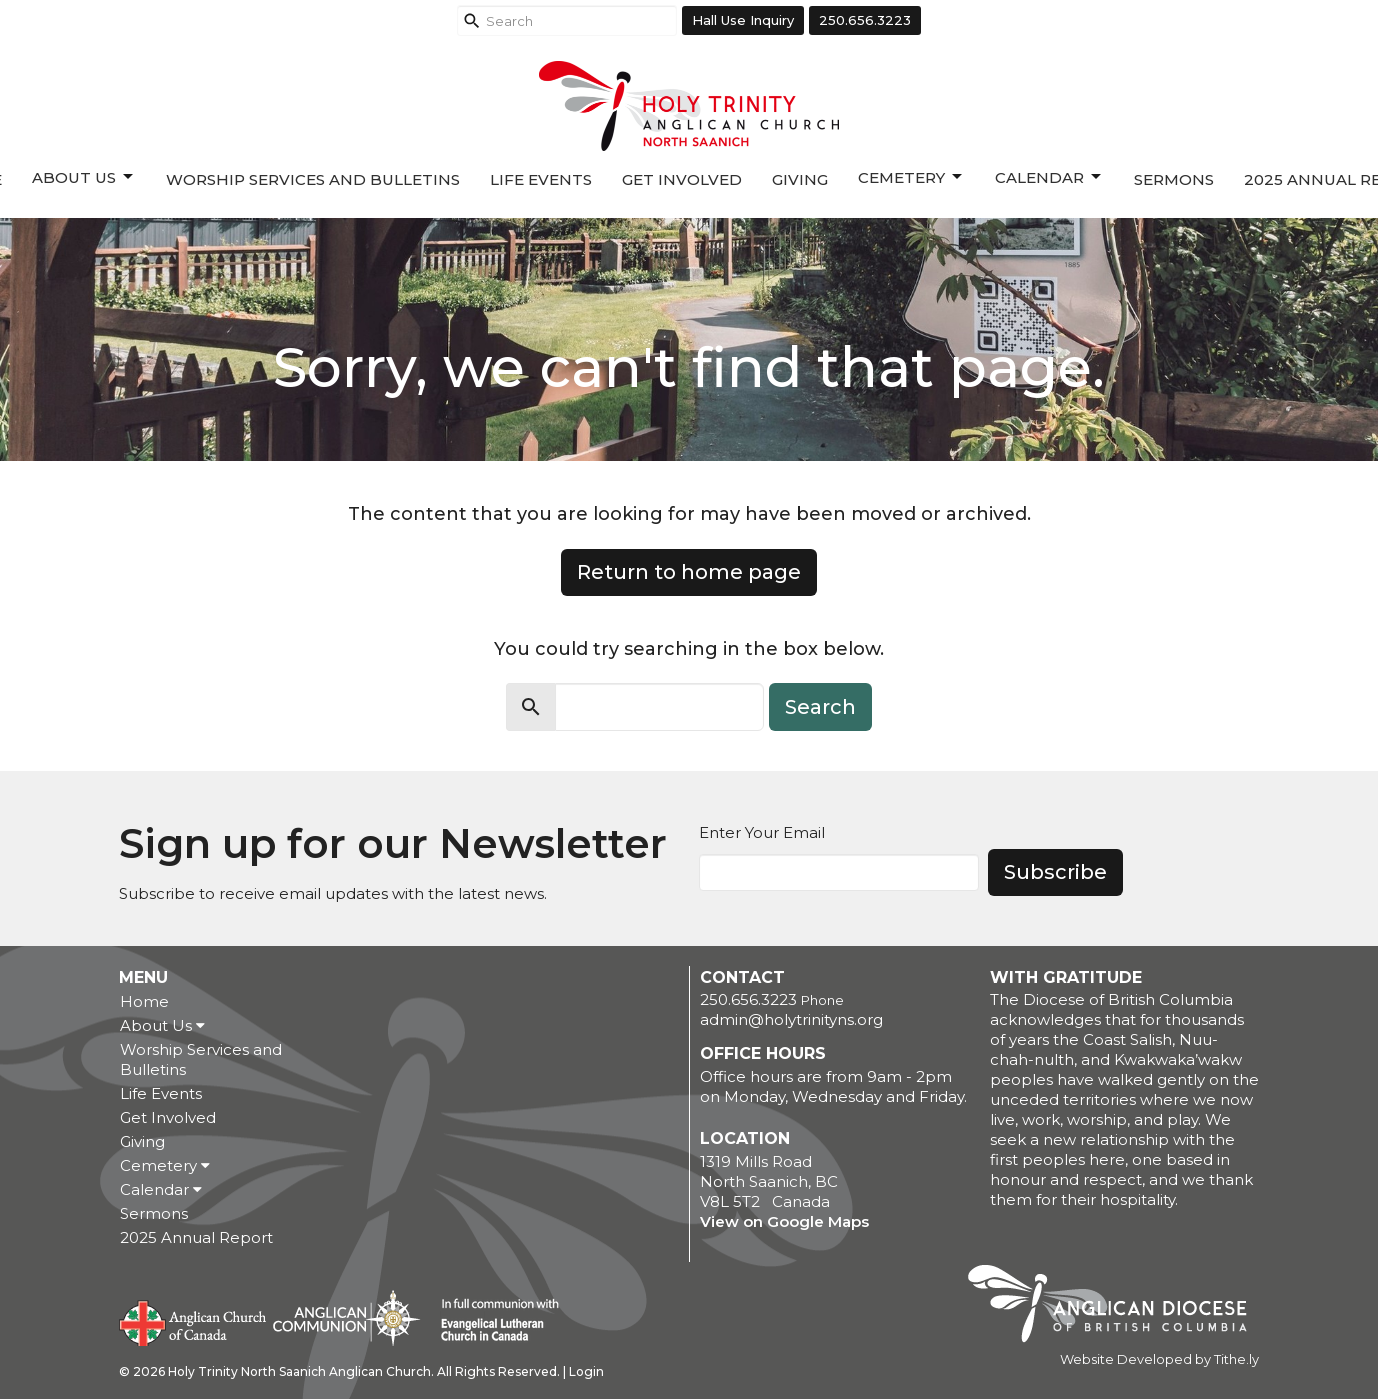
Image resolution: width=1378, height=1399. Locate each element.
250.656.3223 (865, 20)
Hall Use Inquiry (743, 20)
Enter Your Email (762, 832)
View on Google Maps (784, 1221)
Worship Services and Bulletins (313, 179)
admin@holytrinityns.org (791, 1019)
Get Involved (682, 179)
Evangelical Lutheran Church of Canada (492, 1321)
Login (586, 1371)
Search (820, 707)
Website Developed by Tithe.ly (1159, 1359)
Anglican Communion (346, 1317)
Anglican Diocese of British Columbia (1117, 1307)
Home (144, 1001)
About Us (84, 177)
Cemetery (911, 177)
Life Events (541, 179)
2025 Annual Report (196, 1237)
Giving (800, 179)
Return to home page (689, 572)
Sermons (1174, 179)
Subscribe (1055, 872)
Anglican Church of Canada (193, 1321)
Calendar (1049, 177)
